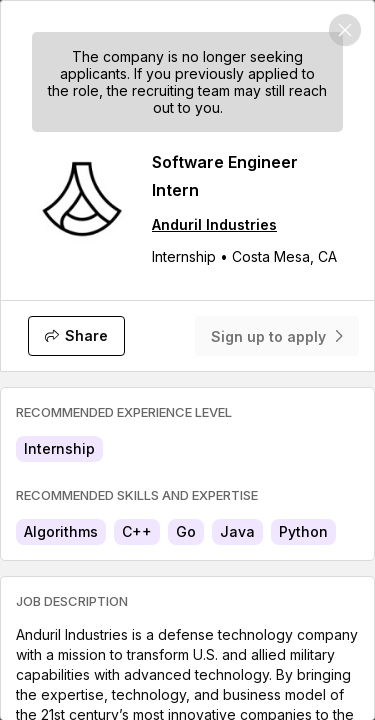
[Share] (76, 336)
